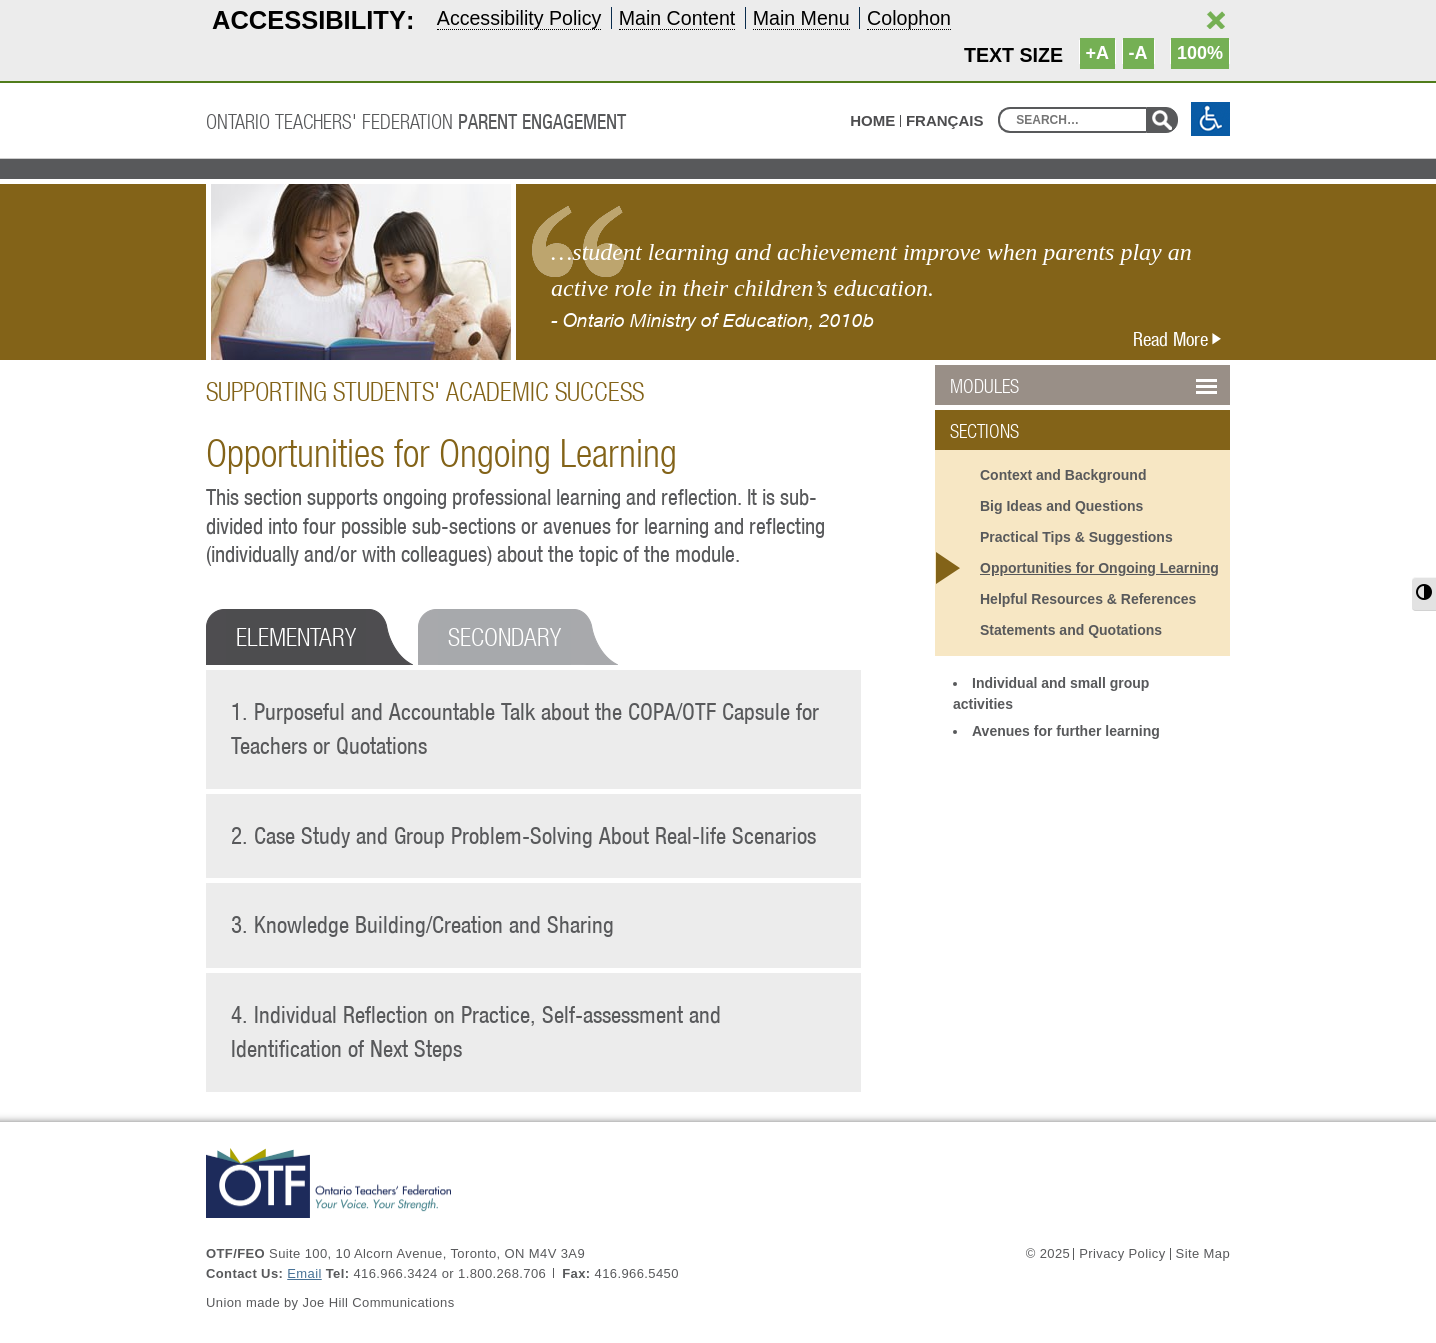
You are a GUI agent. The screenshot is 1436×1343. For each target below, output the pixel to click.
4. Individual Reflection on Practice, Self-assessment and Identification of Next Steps (476, 1032)
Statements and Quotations (1071, 630)
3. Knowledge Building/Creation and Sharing (422, 924)
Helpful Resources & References (1088, 599)
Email (304, 1273)
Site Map (1203, 1254)
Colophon (909, 18)
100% (1200, 53)
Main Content (677, 18)
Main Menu (801, 18)
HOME (872, 120)
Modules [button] (1035, 386)
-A (1138, 53)
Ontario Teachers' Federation (416, 121)
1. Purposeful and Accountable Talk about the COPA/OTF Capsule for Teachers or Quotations (525, 729)
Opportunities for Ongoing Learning (1099, 568)
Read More (1181, 338)
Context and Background (1063, 475)
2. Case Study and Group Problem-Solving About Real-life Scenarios (523, 835)
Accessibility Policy (519, 18)
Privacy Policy (1122, 1254)
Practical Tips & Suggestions (1076, 537)
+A (1098, 53)
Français (945, 121)
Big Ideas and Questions (1061, 506)
